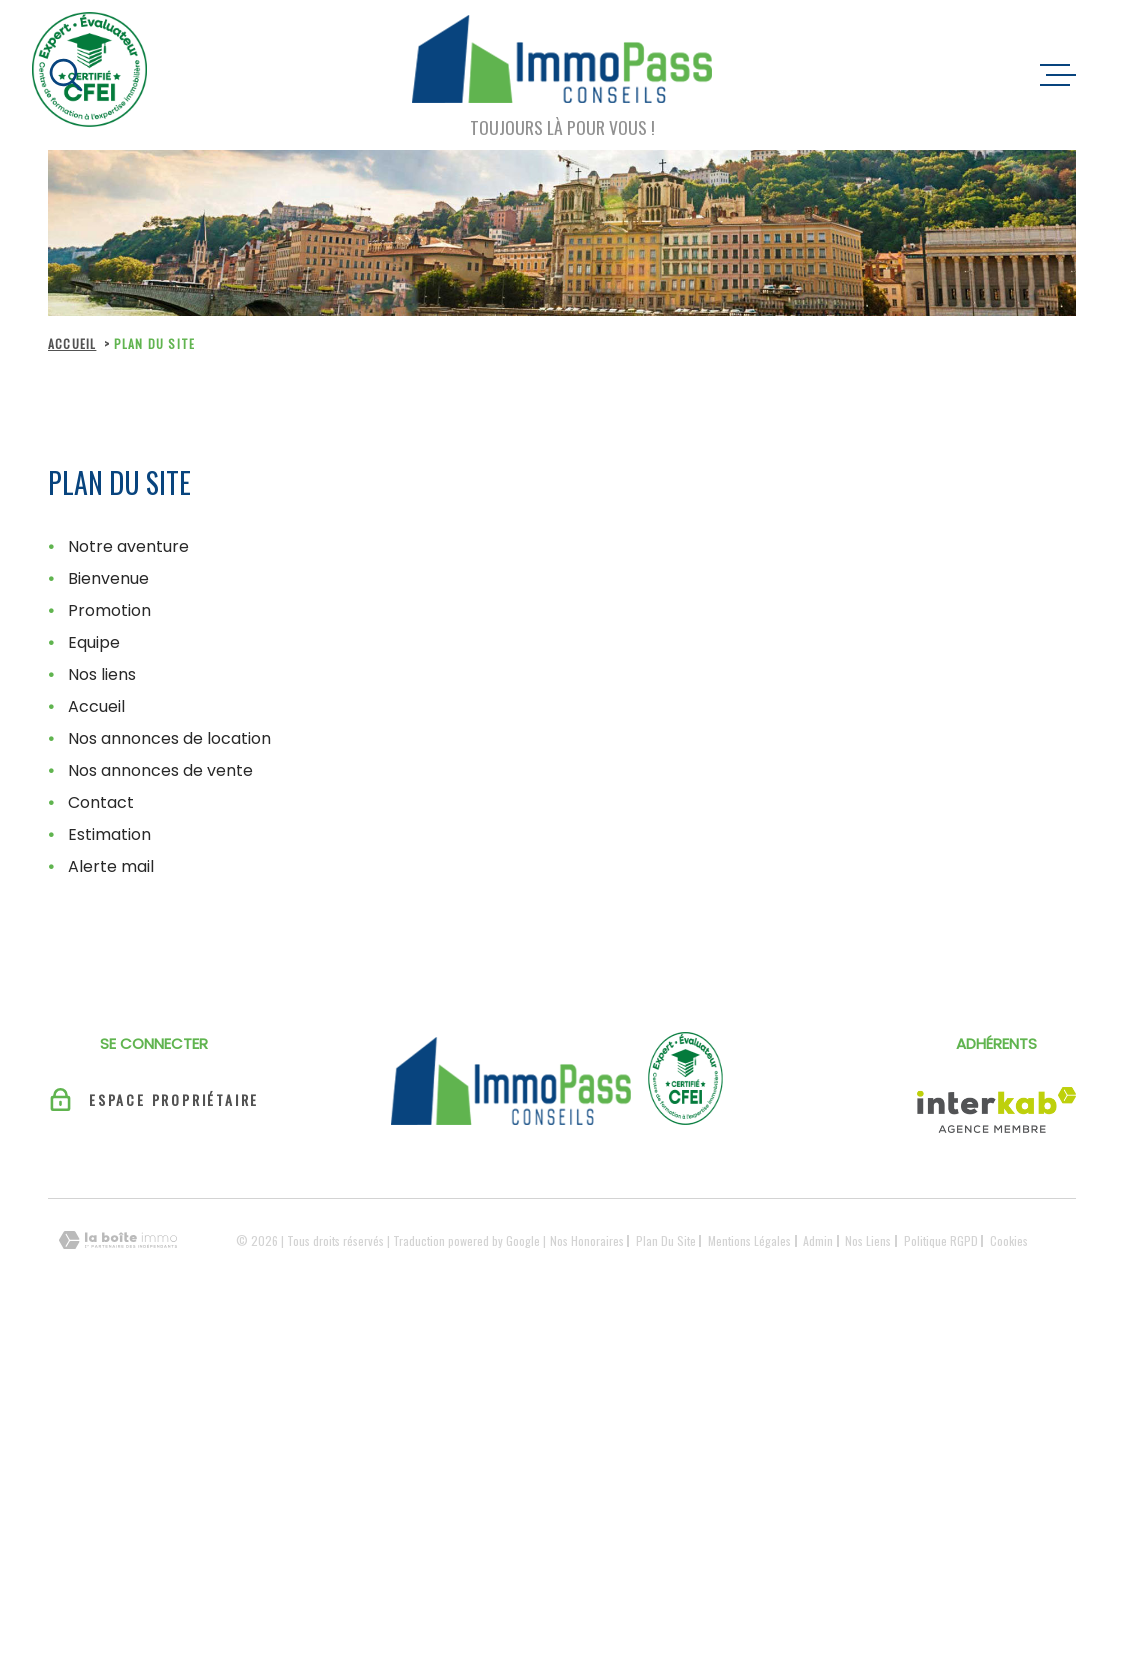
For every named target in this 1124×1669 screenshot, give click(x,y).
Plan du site (666, 1240)
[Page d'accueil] (562, 62)
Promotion (109, 610)
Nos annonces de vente (160, 770)
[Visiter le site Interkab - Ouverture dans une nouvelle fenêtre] (996, 1110)
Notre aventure (128, 546)
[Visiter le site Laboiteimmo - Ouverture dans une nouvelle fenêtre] (118, 1240)
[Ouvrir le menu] (1058, 75)
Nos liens (102, 674)
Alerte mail (111, 866)
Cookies (1009, 1241)
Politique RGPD (941, 1240)
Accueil (72, 343)
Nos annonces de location (169, 738)
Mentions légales (749, 1240)
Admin (818, 1240)
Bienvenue (108, 578)
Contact (101, 802)
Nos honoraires (587, 1240)
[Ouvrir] (66, 75)
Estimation (109, 834)
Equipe (94, 642)
